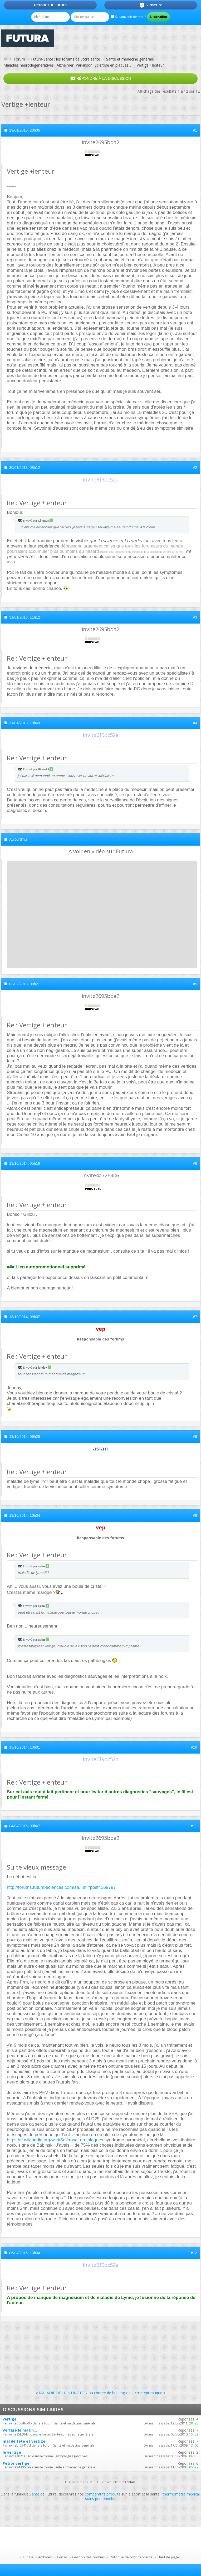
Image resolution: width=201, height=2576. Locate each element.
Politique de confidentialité (131, 2557)
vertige (10, 2419)
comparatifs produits (102, 2494)
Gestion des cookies (88, 2557)
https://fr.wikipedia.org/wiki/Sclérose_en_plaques (55, 2139)
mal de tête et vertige (24, 2441)
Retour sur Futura (50, 5)
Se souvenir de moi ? (128, 16)
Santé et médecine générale (130, 59)
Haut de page (168, 2557)
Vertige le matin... (20, 2430)
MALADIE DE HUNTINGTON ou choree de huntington (85, 2392)
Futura (28, 2557)
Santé (34, 2494)
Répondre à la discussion (100, 79)
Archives (45, 2557)
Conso (62, 2557)
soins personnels (99, 2498)
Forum (19, 59)
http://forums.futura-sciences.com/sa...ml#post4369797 (61, 1887)
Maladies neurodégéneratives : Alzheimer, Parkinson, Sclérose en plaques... (67, 65)
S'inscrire (150, 5)
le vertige (12, 2452)
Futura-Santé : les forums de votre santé (65, 59)
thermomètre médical (181, 2494)
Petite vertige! (17, 2463)
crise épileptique (148, 2392)
